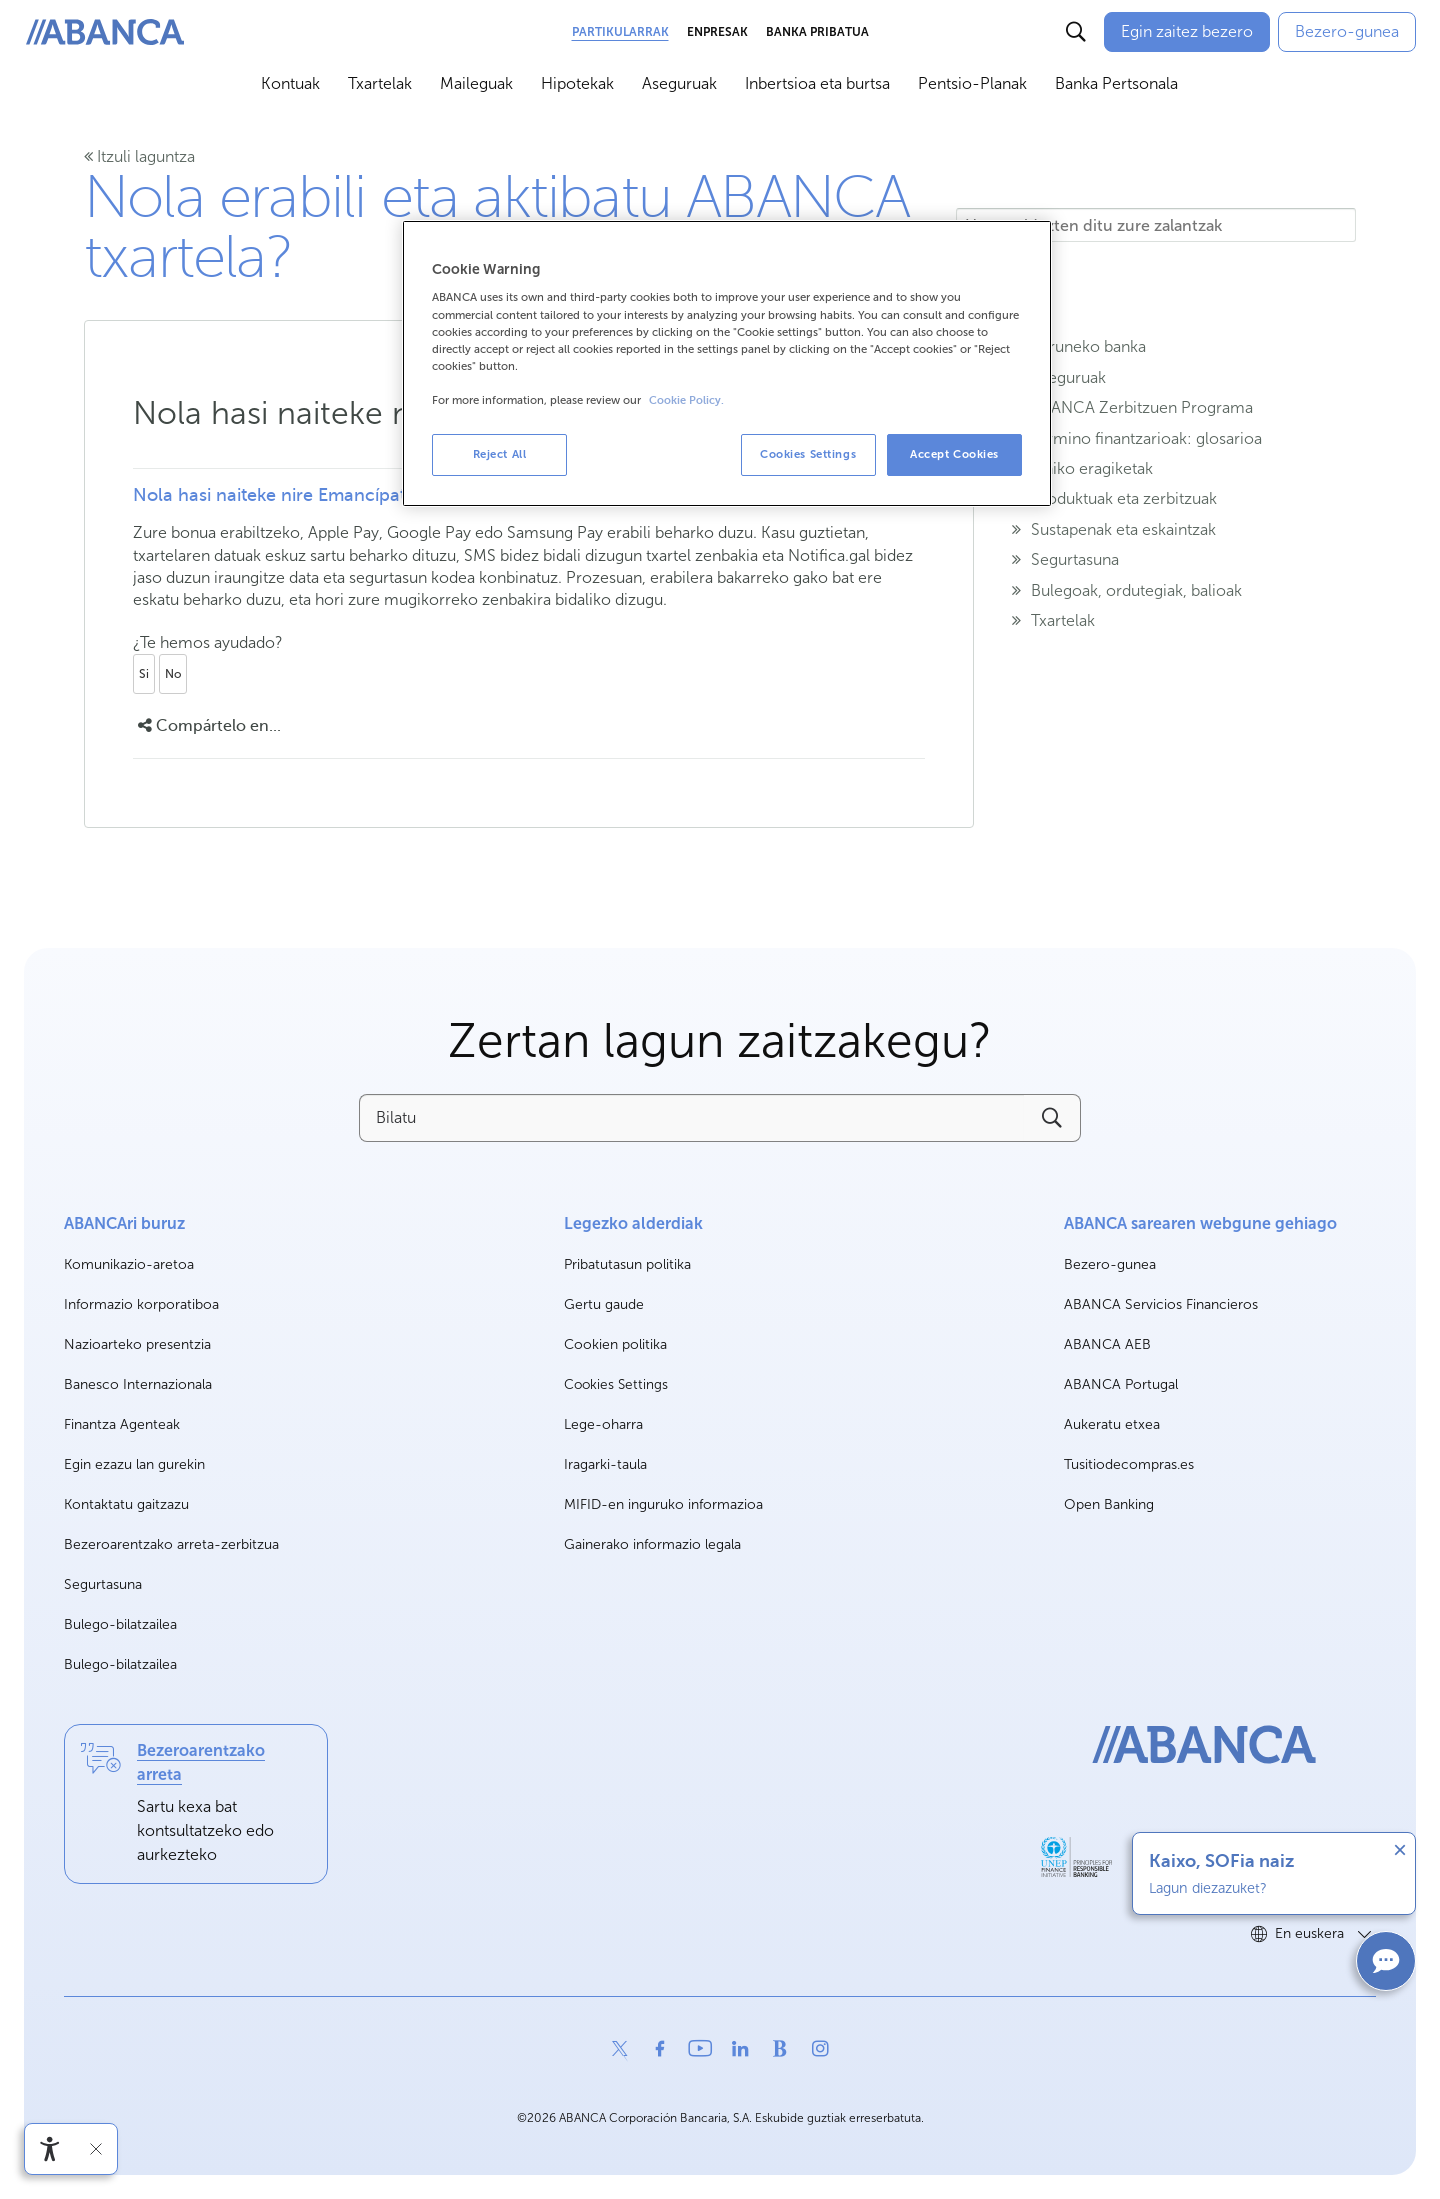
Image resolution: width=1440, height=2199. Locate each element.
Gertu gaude (604, 1304)
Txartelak (380, 83)
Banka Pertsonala (1116, 83)
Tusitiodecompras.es (1129, 1465)
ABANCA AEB (1107, 1345)
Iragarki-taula (605, 1464)
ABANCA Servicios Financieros (1161, 1305)
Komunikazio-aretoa (129, 1265)
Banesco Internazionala (138, 1385)
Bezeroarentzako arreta (201, 1762)
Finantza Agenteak (122, 1424)
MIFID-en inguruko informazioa (663, 1504)
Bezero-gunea (1110, 1265)
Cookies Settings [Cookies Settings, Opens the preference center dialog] (808, 454)
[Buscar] (1076, 32)
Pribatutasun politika (627, 1264)
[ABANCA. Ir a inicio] (105, 32)
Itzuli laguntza (139, 156)
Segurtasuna (103, 1584)
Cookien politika (615, 1344)
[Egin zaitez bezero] (1187, 32)
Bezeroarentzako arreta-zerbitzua (171, 1544)
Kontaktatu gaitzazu (126, 1504)
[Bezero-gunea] (1347, 32)
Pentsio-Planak (972, 83)
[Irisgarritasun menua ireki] (50, 2149)
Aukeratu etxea (1112, 1425)
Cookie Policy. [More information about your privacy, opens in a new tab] (686, 400)
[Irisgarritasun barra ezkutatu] (96, 2149)
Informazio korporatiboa (141, 1305)
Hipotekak (577, 83)
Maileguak (476, 83)
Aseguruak (679, 83)
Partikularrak (620, 32)
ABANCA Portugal (1121, 1385)
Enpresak (717, 32)
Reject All (500, 454)
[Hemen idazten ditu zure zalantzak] (1156, 225)
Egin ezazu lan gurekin (134, 1465)
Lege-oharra (603, 1424)
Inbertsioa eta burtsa (817, 83)
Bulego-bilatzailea (120, 1624)
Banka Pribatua (817, 32)
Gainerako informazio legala (652, 1544)
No (173, 674)
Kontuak (290, 83)
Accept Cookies (954, 454)
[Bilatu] (691, 1118)
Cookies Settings (616, 1385)
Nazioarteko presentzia (137, 1344)
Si (144, 674)
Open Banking (1109, 1505)
